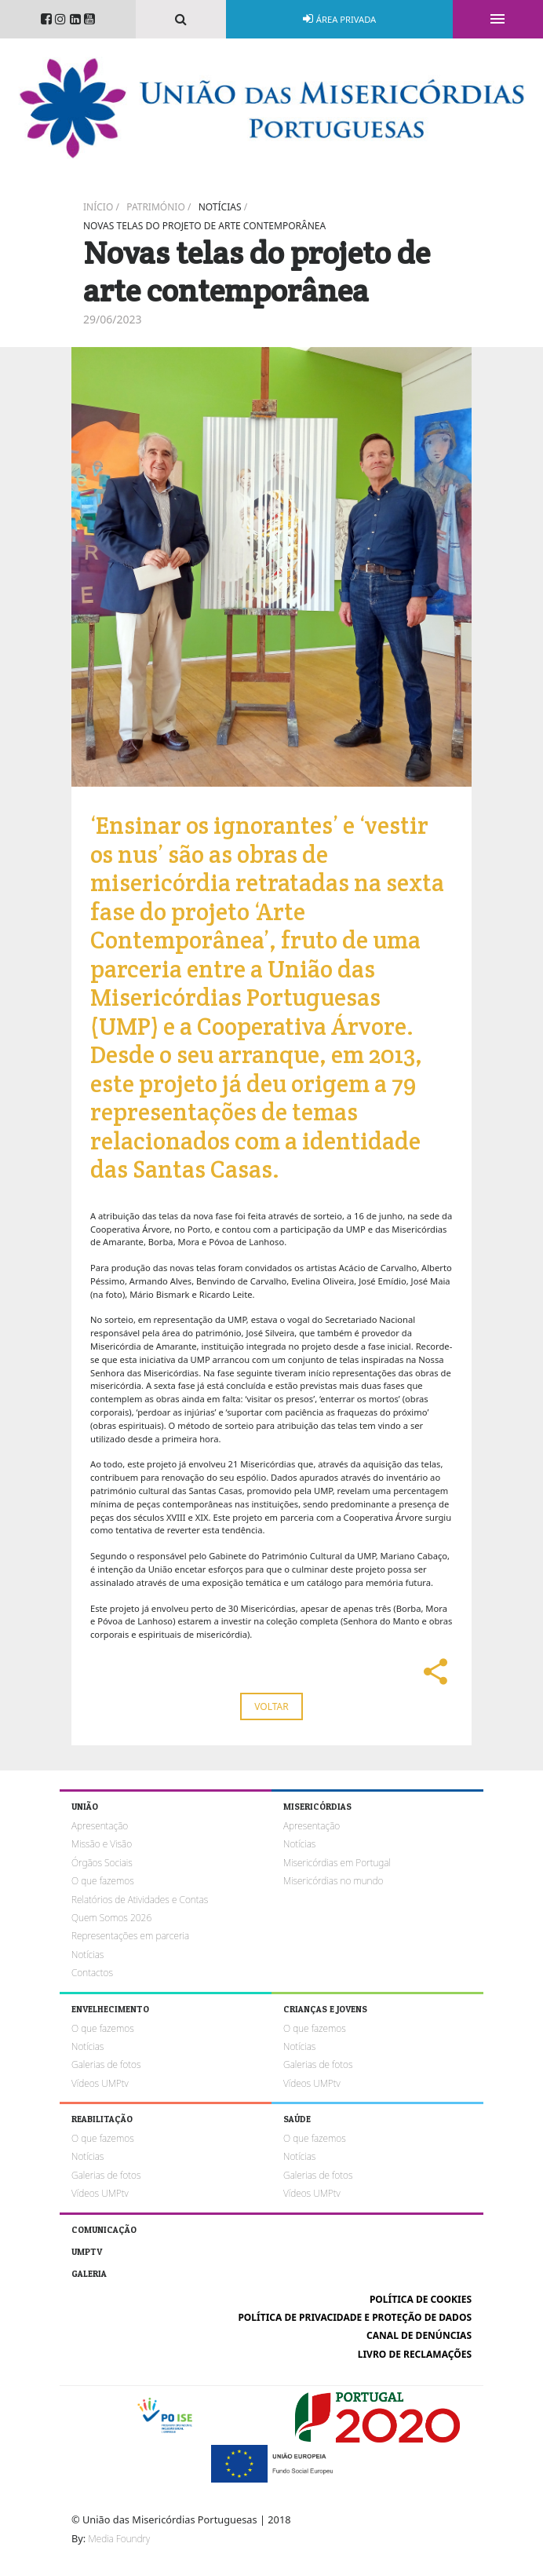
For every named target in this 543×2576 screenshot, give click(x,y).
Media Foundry (119, 2538)
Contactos (92, 1972)
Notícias (220, 207)
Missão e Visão (101, 1844)
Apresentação (99, 1825)
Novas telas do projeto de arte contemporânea (204, 225)
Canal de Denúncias (419, 2335)
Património (155, 207)
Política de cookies (421, 2299)
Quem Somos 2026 (111, 1917)
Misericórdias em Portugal (337, 1862)
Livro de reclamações (415, 2354)
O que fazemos (102, 1880)
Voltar (271, 1706)
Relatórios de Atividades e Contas (139, 1899)
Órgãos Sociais (102, 1862)
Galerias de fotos (105, 2064)
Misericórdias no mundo (333, 1880)
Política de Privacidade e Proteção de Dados (355, 2317)
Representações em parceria (130, 1935)
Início (98, 207)
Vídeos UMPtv (100, 2083)
